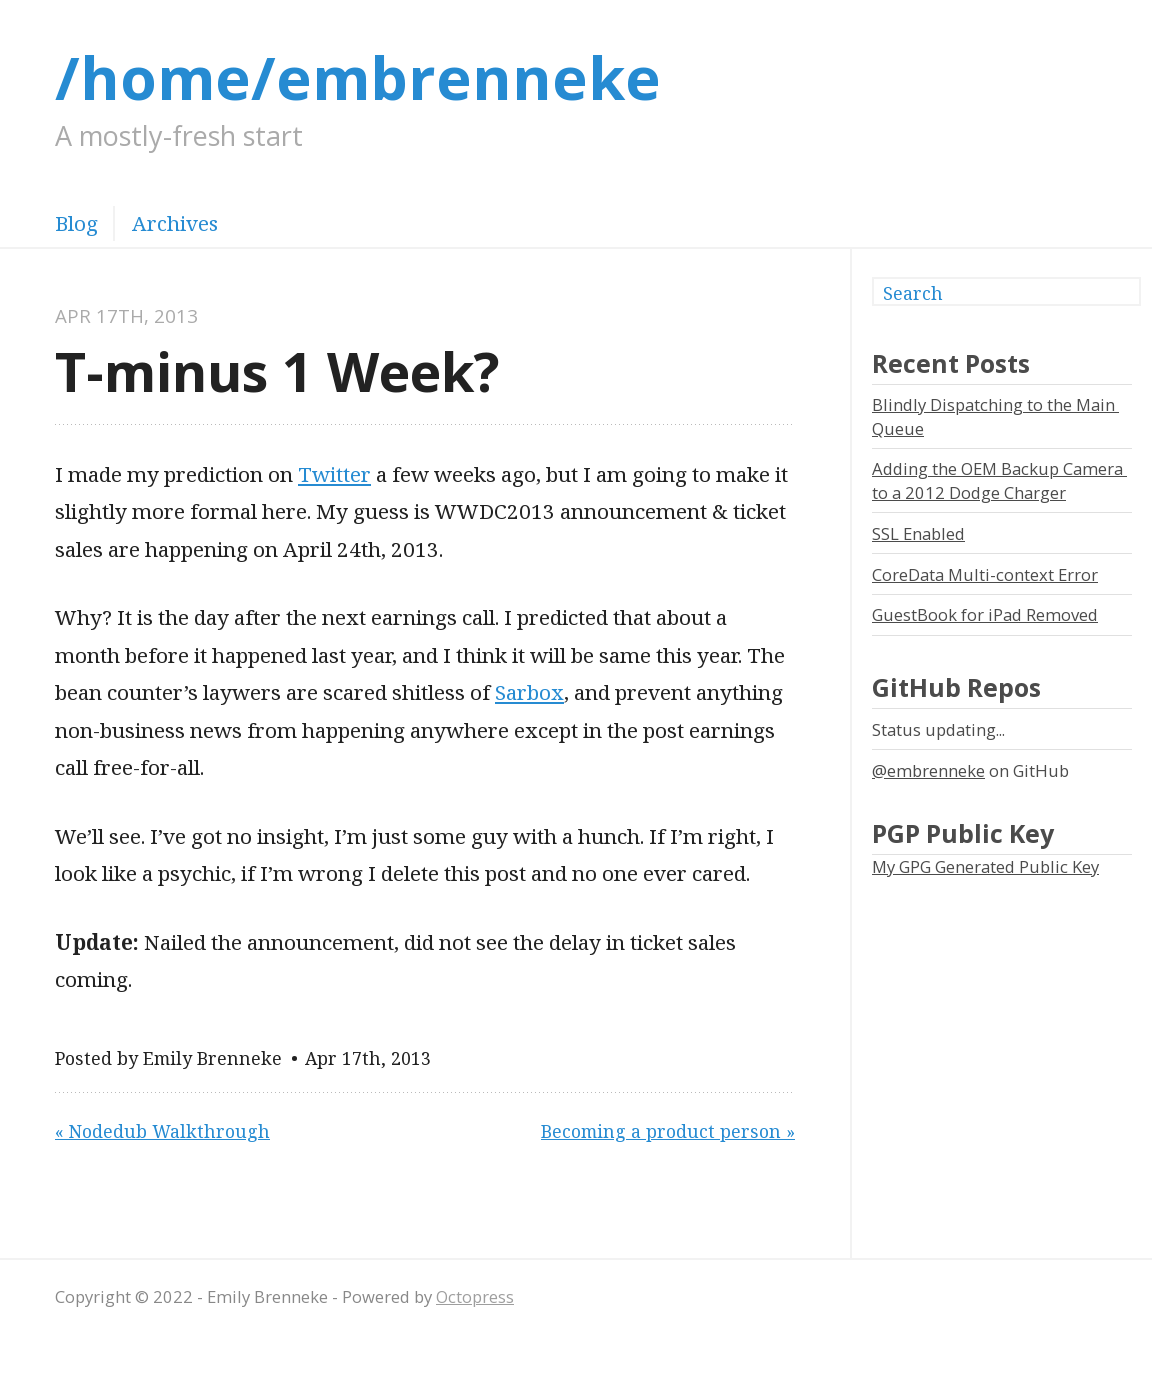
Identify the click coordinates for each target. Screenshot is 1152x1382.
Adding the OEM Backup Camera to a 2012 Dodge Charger (999, 480)
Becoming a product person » (668, 1131)
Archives (175, 223)
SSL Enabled (918, 533)
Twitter (334, 474)
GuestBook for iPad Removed (985, 614)
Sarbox (529, 692)
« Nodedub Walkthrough (162, 1131)
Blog (76, 223)
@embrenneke (928, 770)
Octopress (475, 1296)
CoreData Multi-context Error (985, 574)
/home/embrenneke (358, 76)
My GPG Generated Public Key (985, 866)
